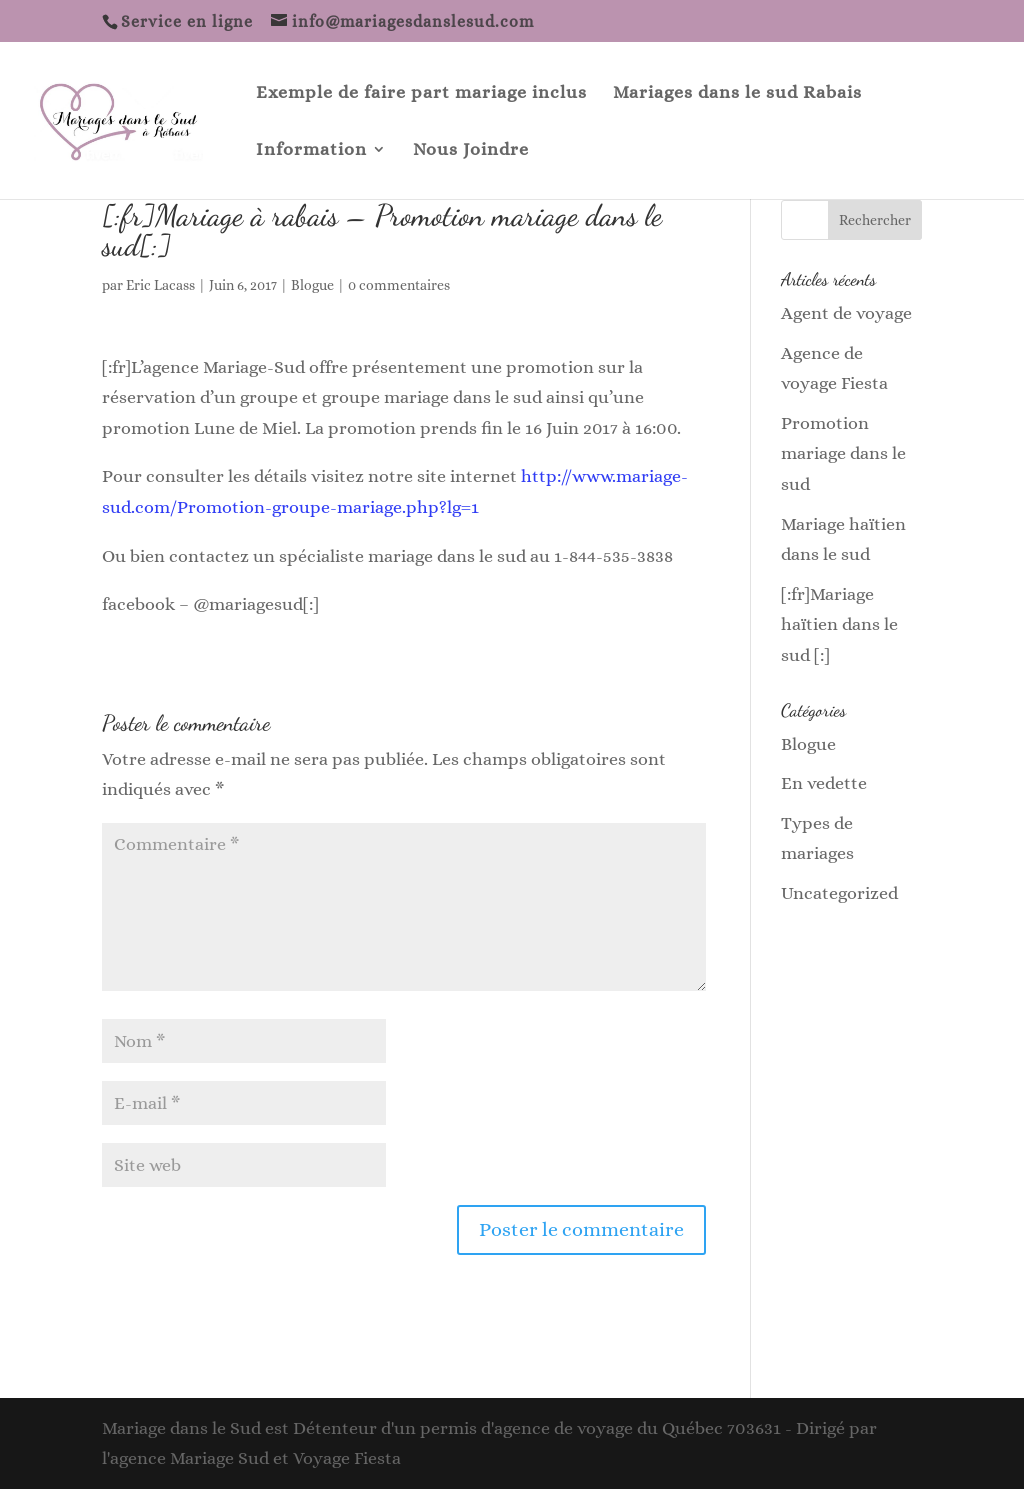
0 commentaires (399, 285)
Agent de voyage (846, 313)
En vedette (824, 783)
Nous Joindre (471, 150)
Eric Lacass (160, 285)
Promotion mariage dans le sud (843, 453)
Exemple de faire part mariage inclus (421, 93)
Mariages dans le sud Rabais (737, 93)
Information (311, 150)
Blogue (312, 285)
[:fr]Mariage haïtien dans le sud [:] (839, 624)
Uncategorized (839, 893)
